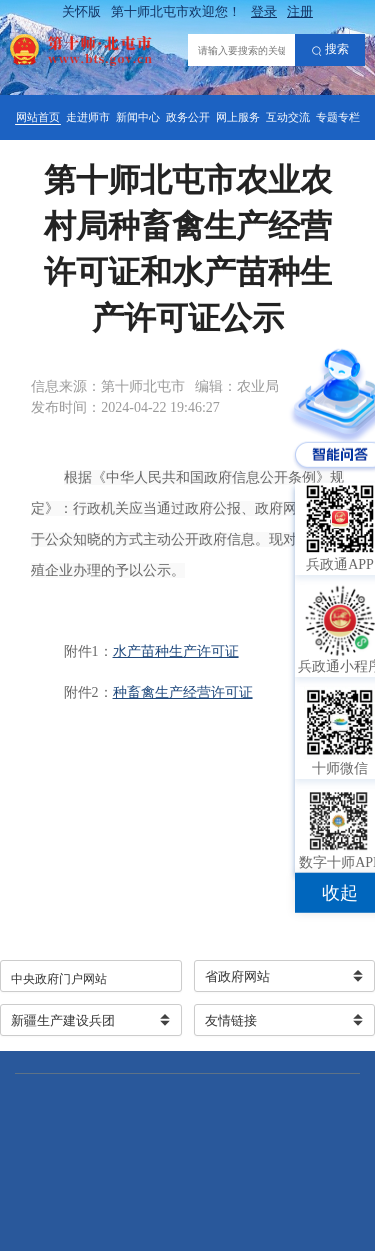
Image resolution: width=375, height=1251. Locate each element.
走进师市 (88, 117)
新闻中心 (138, 117)
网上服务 (238, 117)
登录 (264, 11)
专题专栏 (338, 117)
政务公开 (188, 117)
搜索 (330, 50)
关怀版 (81, 11)
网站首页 (38, 117)
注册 (300, 11)
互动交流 (288, 117)
